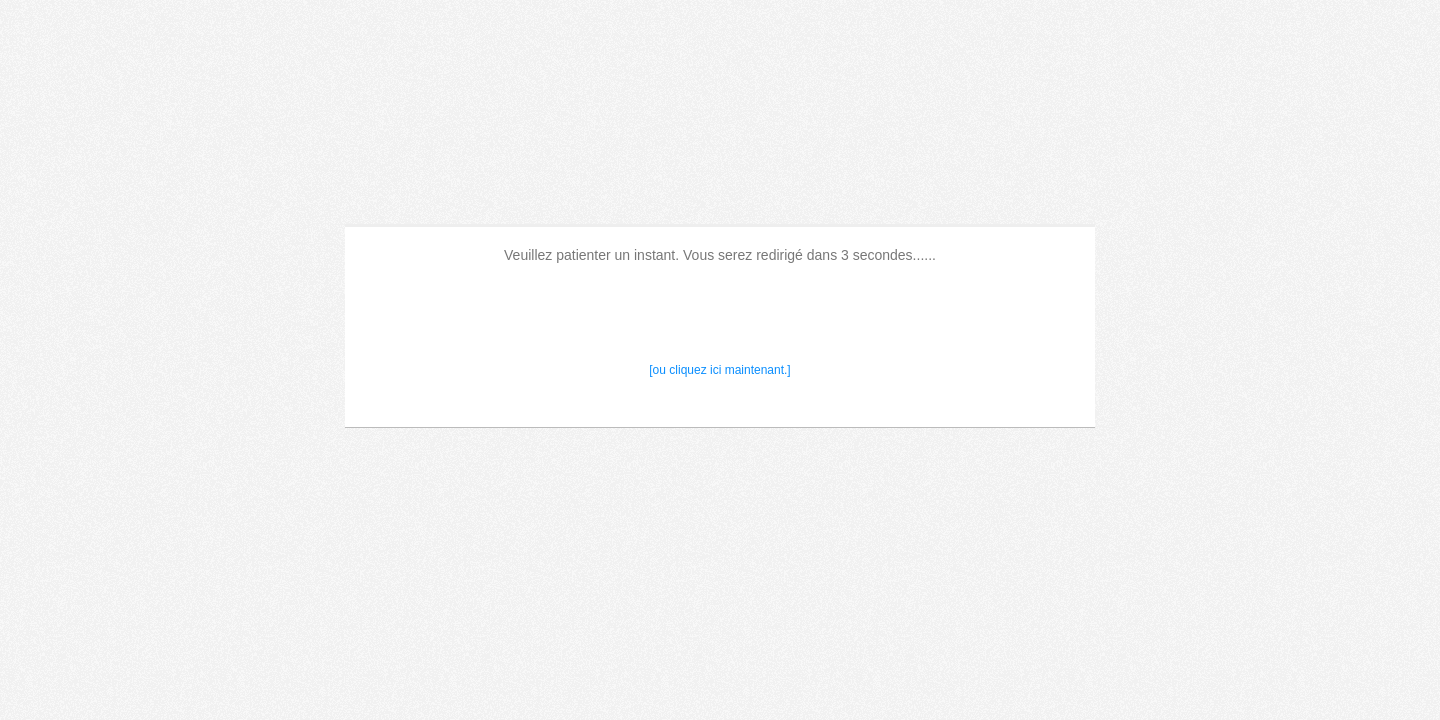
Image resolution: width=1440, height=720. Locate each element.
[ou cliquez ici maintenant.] (719, 370)
